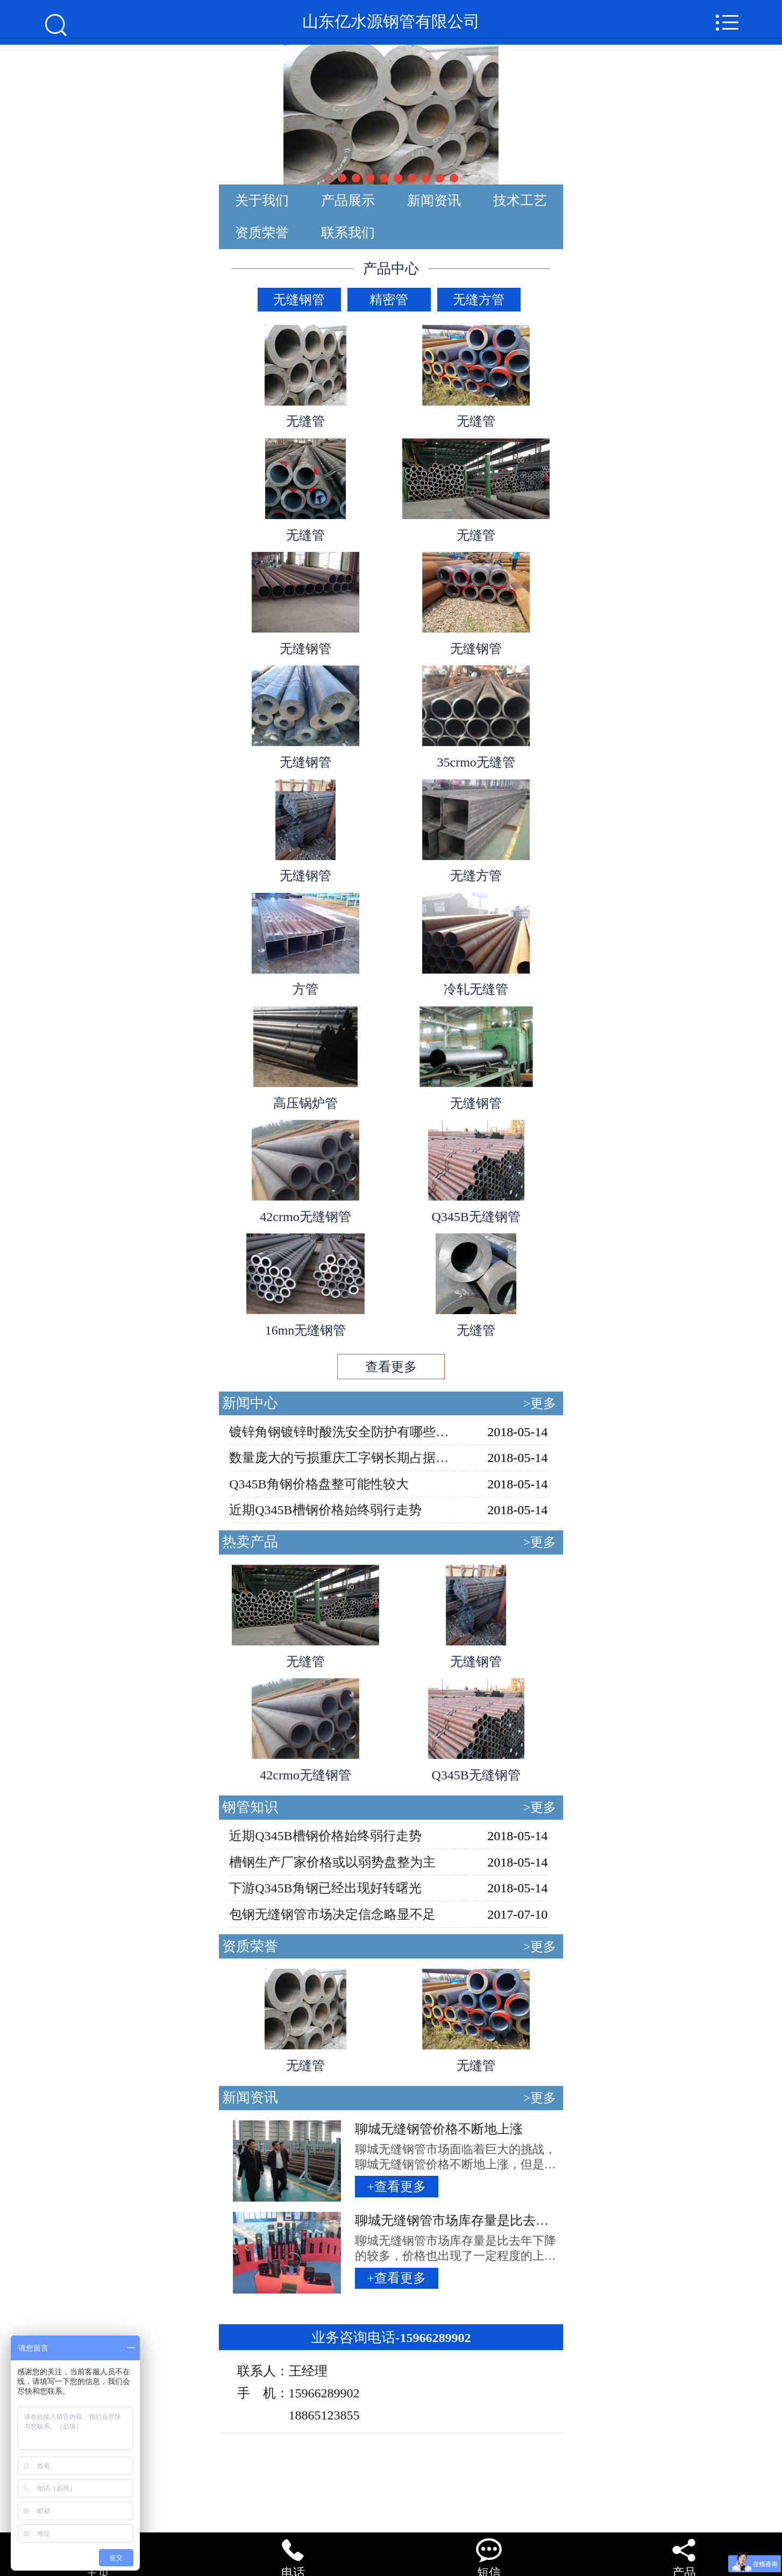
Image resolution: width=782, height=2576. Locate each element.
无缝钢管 (299, 300)
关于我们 (262, 200)
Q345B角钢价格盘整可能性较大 (318, 1484)
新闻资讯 (434, 200)
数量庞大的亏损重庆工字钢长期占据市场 (340, 1458)
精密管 (388, 300)
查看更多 (391, 1367)
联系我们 (348, 232)
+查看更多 (396, 2187)
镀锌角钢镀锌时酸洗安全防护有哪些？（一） (340, 1432)
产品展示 (348, 200)
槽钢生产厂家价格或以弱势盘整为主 (332, 1862)
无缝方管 (478, 300)
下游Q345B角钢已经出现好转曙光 (325, 1888)
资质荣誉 (262, 232)
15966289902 (391, 2338)
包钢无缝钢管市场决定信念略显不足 (332, 1914)
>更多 (540, 1403)
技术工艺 (520, 200)
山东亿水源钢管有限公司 (391, 25)
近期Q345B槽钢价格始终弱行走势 (325, 1510)
